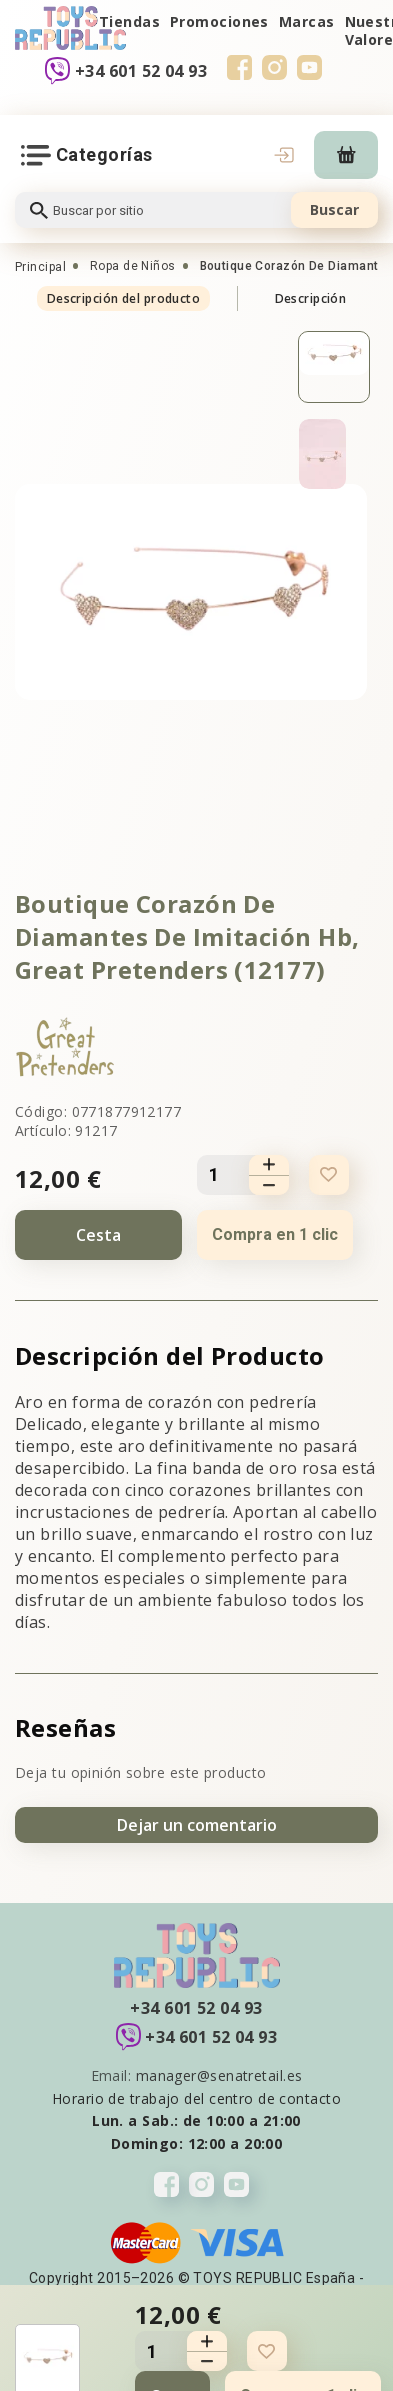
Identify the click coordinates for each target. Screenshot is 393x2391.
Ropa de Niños (133, 266)
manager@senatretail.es (219, 2075)
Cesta (98, 1235)
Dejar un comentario (197, 1825)
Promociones (219, 21)
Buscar (334, 209)
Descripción (311, 298)
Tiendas (129, 21)
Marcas (307, 21)
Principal (40, 267)
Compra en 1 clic (275, 1234)
